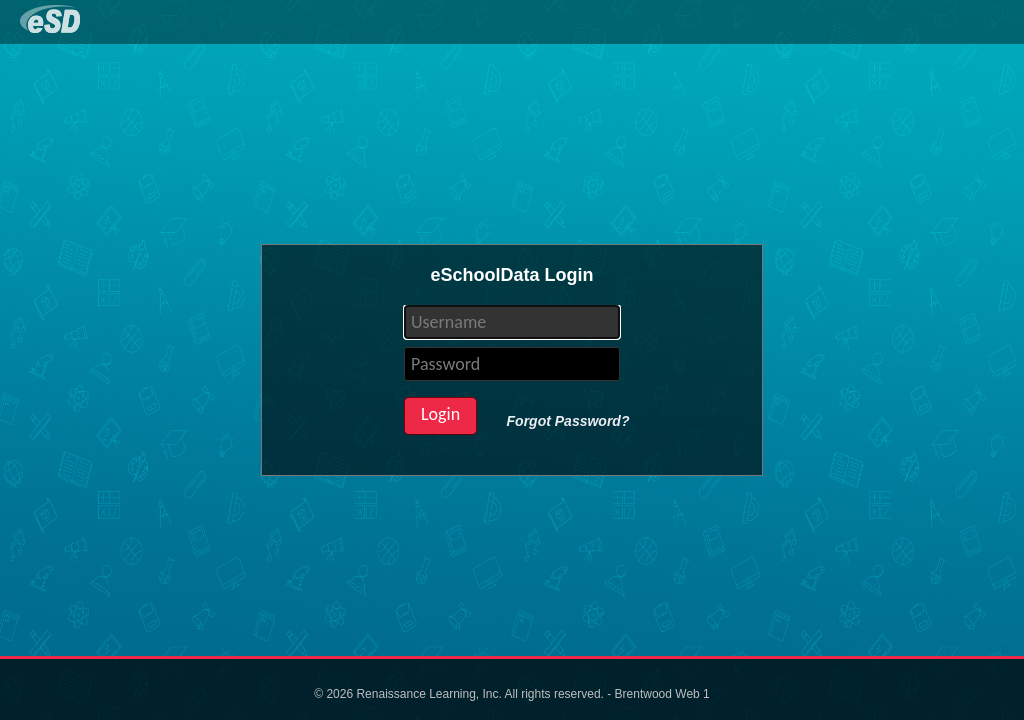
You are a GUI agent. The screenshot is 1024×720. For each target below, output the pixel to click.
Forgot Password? (568, 421)
